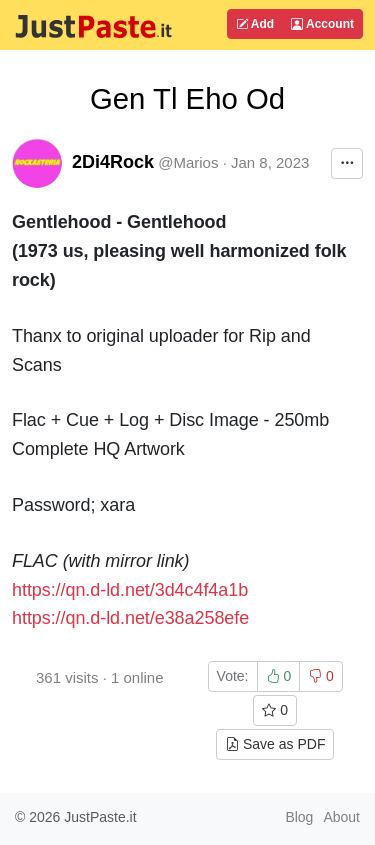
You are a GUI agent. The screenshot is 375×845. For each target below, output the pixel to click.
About (341, 817)
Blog (299, 817)
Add (255, 24)
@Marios (188, 162)
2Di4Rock (113, 162)
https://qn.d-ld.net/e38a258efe (130, 618)
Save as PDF (275, 744)
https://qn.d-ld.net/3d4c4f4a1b (130, 590)
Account (322, 24)
